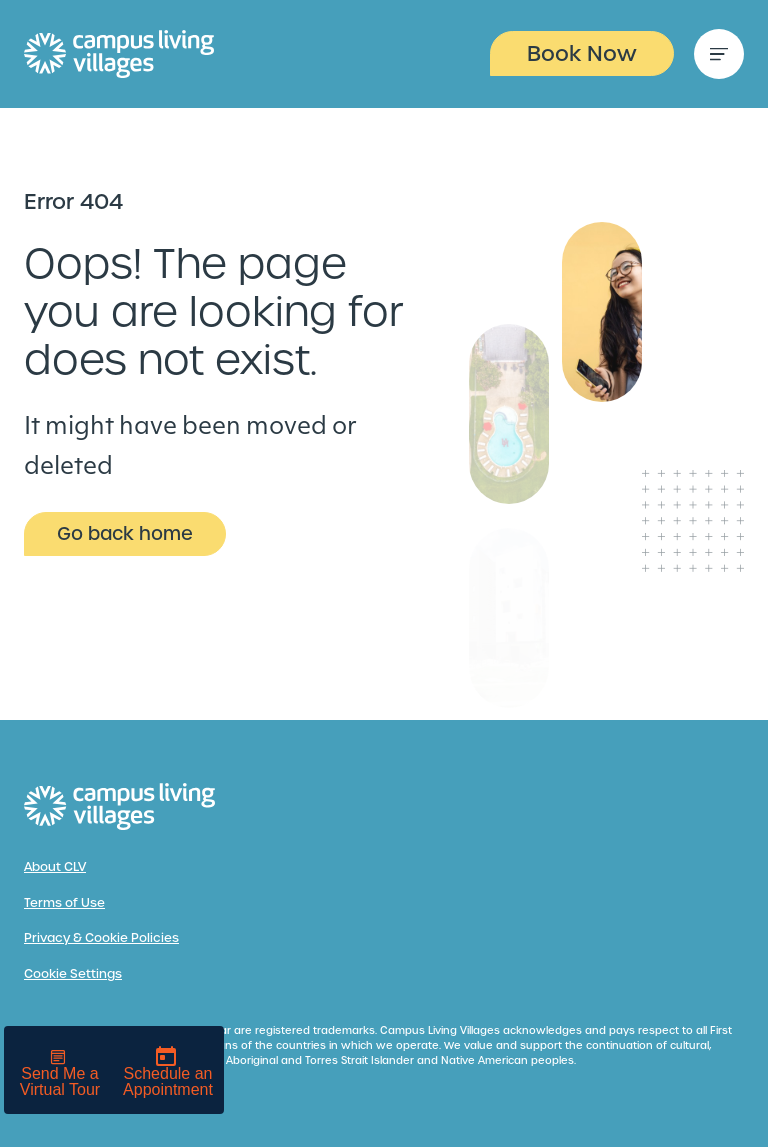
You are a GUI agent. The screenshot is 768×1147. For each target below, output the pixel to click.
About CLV (55, 867)
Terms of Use (64, 903)
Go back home (125, 533)
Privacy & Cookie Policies (101, 938)
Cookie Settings (73, 974)
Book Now (582, 53)
